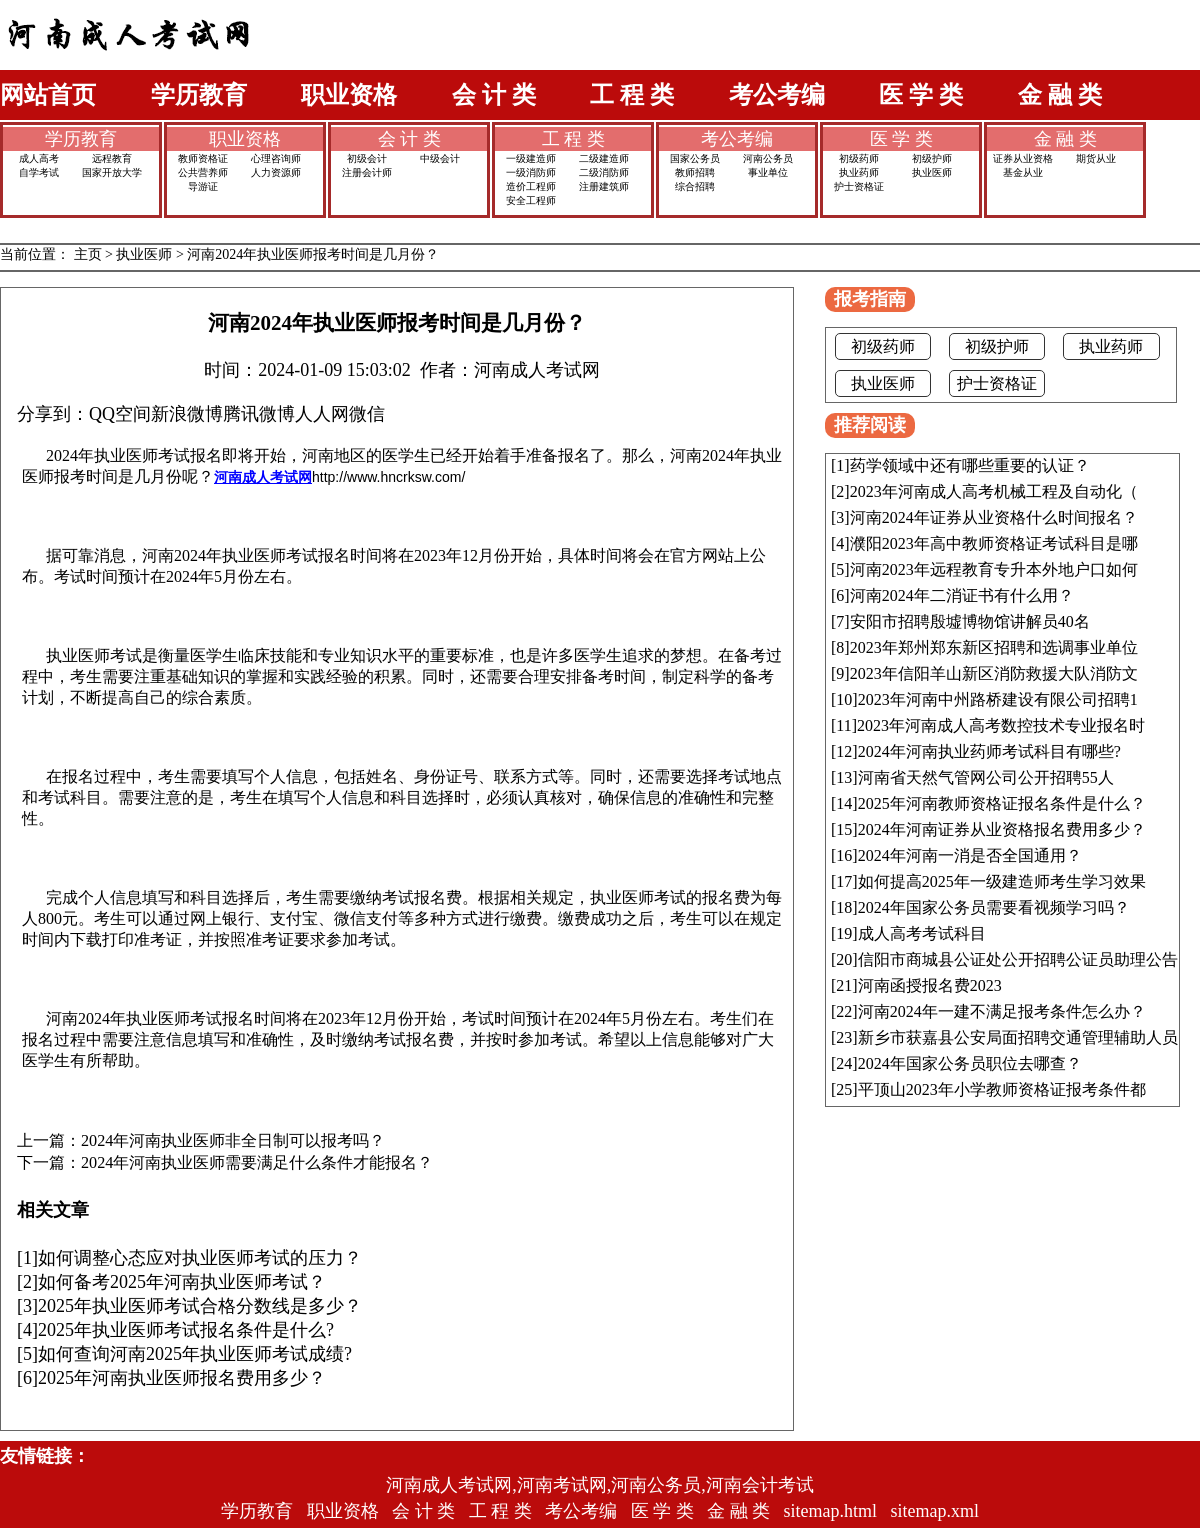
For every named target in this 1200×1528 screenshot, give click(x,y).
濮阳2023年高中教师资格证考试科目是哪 (994, 543)
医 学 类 (921, 95)
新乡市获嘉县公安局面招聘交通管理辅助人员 (1018, 1037)
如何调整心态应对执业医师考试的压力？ (200, 1258)
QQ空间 (120, 414)
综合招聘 (695, 186)
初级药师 (859, 158)
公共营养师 (203, 172)
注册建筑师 (604, 186)
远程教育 (112, 158)
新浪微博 (187, 414)
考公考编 (777, 95)
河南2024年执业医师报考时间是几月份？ (313, 254)
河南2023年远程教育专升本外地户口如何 (994, 569)
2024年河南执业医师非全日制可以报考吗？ (233, 1141)
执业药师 (859, 172)
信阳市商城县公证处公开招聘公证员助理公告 (1018, 959)
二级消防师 (604, 172)
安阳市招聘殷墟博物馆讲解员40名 (970, 621)
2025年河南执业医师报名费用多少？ (182, 1378)
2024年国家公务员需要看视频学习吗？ (994, 907)
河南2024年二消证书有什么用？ (962, 595)
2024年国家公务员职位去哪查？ (970, 1063)
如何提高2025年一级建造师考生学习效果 (1002, 881)
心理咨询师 (276, 158)
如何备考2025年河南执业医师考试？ (182, 1282)
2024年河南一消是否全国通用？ (970, 855)
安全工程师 (531, 200)
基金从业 (1023, 172)
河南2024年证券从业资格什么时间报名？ (994, 517)
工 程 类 (632, 95)
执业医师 (932, 172)
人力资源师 (276, 172)
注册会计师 (367, 172)
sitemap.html (831, 1511)
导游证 (203, 186)
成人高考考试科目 (922, 933)
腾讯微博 (259, 414)
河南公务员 (768, 158)
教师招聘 (695, 172)
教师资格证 (203, 158)
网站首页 (48, 95)
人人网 (322, 414)
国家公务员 (695, 158)
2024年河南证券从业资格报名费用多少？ (1002, 829)
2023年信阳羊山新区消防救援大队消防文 (994, 673)
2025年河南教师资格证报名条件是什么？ (1002, 803)
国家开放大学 (112, 172)
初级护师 (932, 158)
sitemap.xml (935, 1511)
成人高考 (39, 158)
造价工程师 (531, 186)
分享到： (53, 414)
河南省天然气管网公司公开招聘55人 (986, 777)
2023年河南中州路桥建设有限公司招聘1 (998, 699)
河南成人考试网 (263, 477)
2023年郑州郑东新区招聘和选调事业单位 (994, 647)
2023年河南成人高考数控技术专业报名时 (1001, 725)
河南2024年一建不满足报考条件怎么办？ (1002, 1011)
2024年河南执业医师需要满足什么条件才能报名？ (257, 1163)
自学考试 (39, 172)
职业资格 (349, 95)
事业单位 (768, 172)
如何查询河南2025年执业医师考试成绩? (195, 1354)
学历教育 (199, 95)
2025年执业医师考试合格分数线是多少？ (200, 1306)
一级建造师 (531, 158)
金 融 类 (1060, 95)
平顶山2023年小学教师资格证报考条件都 (1002, 1089)
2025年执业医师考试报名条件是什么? (186, 1330)
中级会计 (440, 158)
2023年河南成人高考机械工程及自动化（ (994, 491)
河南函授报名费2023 (930, 985)
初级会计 (367, 158)
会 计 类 (494, 95)
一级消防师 (531, 172)
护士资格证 (859, 186)
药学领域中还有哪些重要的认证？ (970, 465)
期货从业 (1096, 158)
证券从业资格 (1023, 158)
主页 (88, 254)
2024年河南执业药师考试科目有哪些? (989, 751)
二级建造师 (604, 158)
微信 (367, 414)
